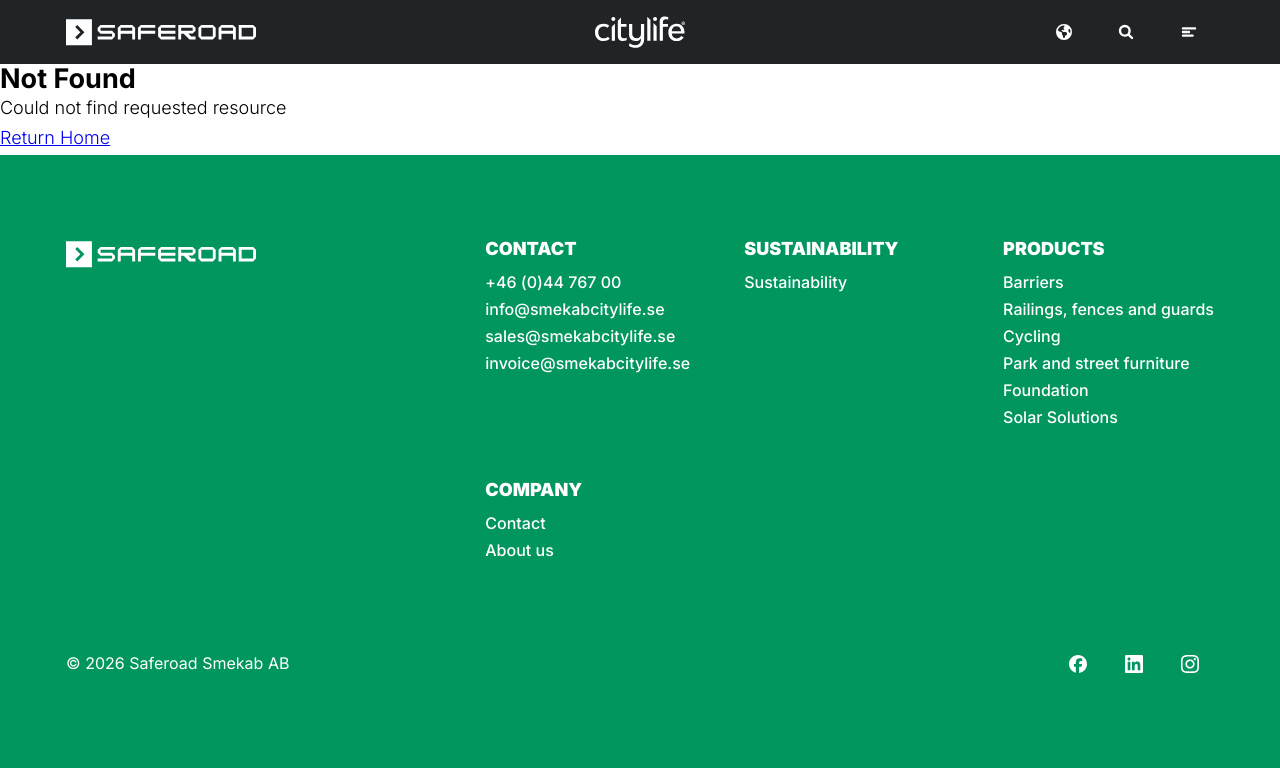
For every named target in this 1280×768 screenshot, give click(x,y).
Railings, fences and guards (1108, 309)
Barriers (1033, 282)
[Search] (1126, 32)
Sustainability (795, 282)
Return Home (55, 138)
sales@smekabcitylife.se (580, 336)
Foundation (1046, 390)
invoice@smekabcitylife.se (587, 363)
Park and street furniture (1096, 363)
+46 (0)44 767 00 (553, 282)
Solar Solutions (1060, 417)
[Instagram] (1190, 664)
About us (519, 550)
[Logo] (640, 32)
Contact (515, 523)
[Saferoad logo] (161, 32)
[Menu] (1189, 32)
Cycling (1032, 336)
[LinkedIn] (1134, 664)
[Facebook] (1078, 664)
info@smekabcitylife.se (574, 309)
